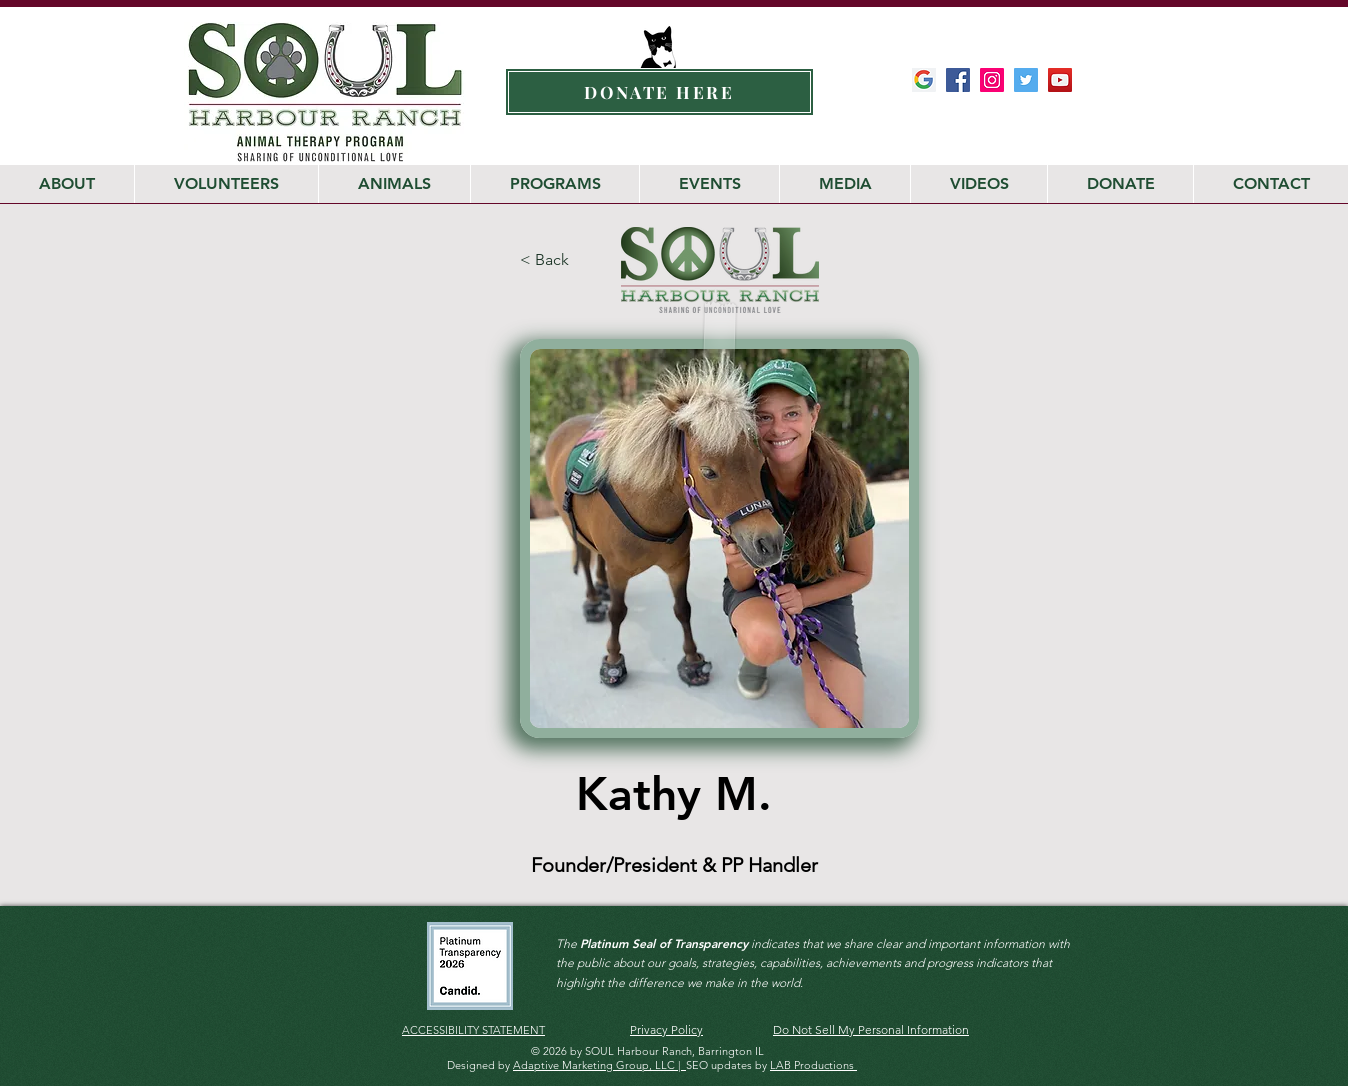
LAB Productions (813, 1065)
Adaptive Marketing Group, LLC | (599, 1065)
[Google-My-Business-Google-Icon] (924, 80)
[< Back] (568, 260)
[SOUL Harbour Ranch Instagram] (992, 80)
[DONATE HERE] (659, 92)
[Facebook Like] (1037, 120)
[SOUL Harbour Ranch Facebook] (958, 80)
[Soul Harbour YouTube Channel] (1060, 80)
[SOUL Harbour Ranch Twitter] (1026, 80)
